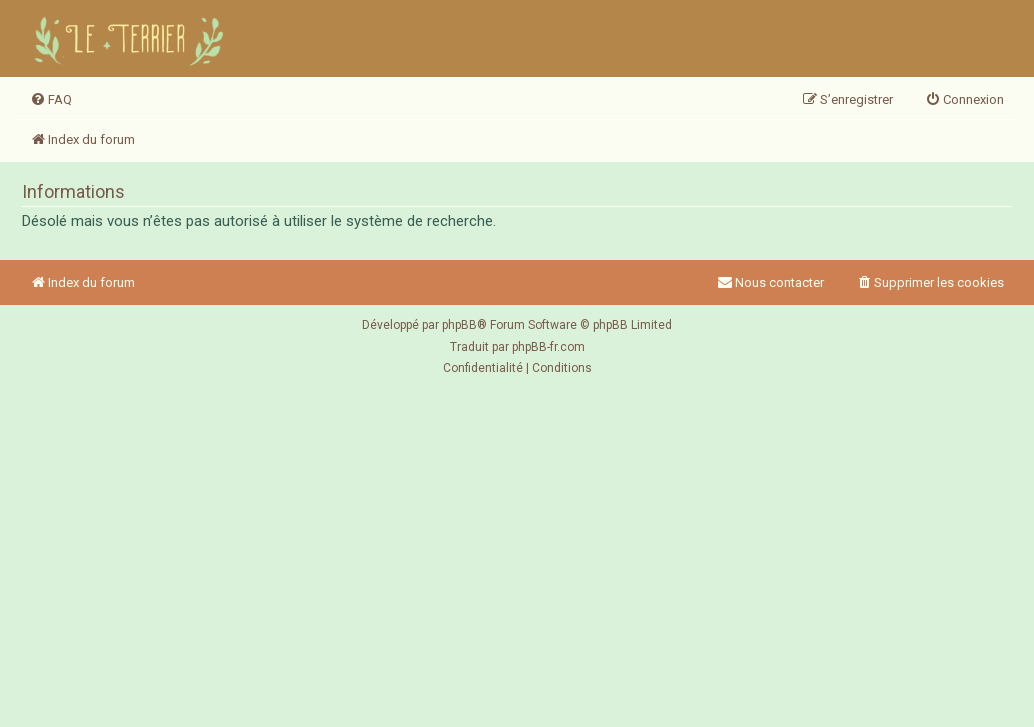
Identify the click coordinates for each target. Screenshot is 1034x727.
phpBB (459, 325)
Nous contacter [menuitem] (770, 282)
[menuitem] (51, 100)
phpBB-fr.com (548, 347)
